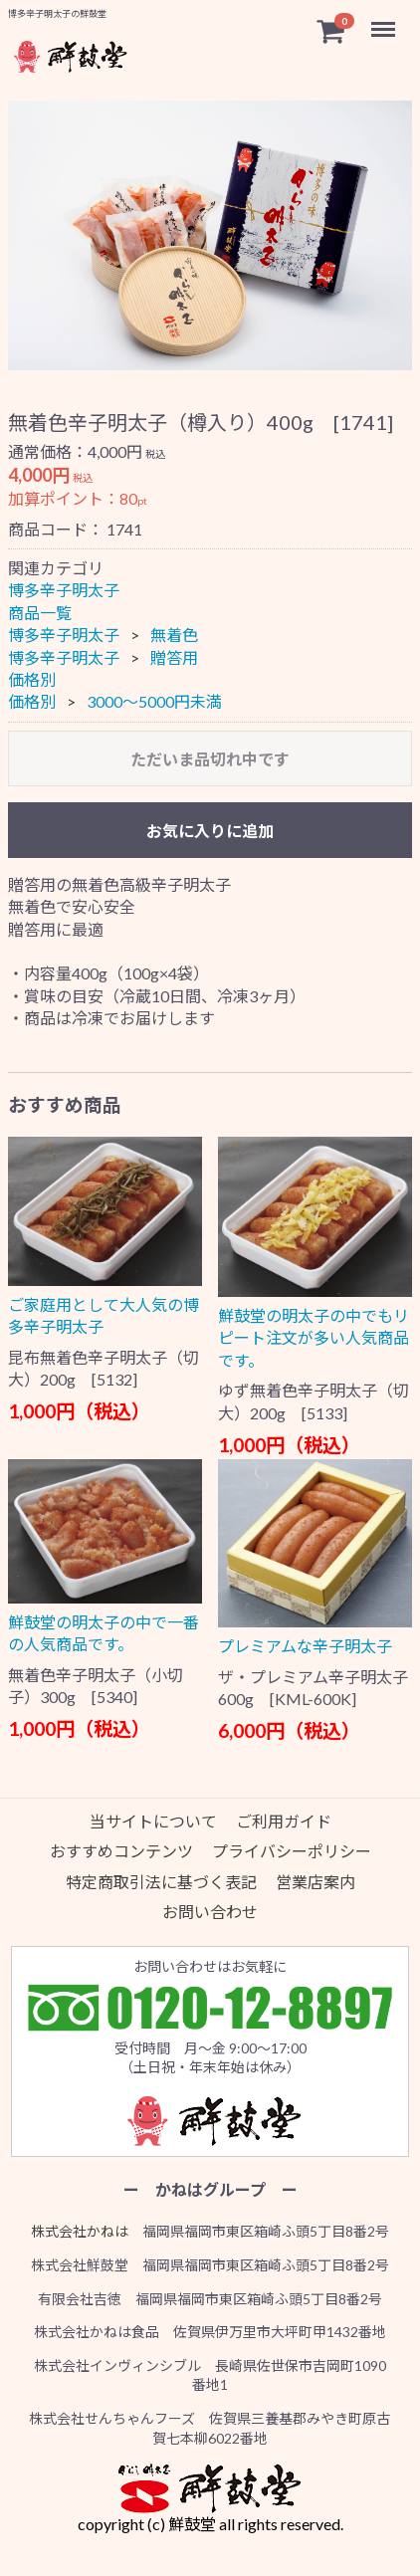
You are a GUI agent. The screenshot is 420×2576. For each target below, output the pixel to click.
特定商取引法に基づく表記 (161, 1881)
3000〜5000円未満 (154, 702)
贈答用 (174, 657)
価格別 (32, 679)
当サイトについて (153, 1821)
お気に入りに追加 (210, 830)
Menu (385, 20)
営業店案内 (315, 1881)
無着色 (174, 634)
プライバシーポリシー (291, 1850)
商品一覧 (40, 612)
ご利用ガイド (283, 1821)
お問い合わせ (210, 1911)
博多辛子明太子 (63, 590)
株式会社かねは (79, 2231)
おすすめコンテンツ (121, 1850)
